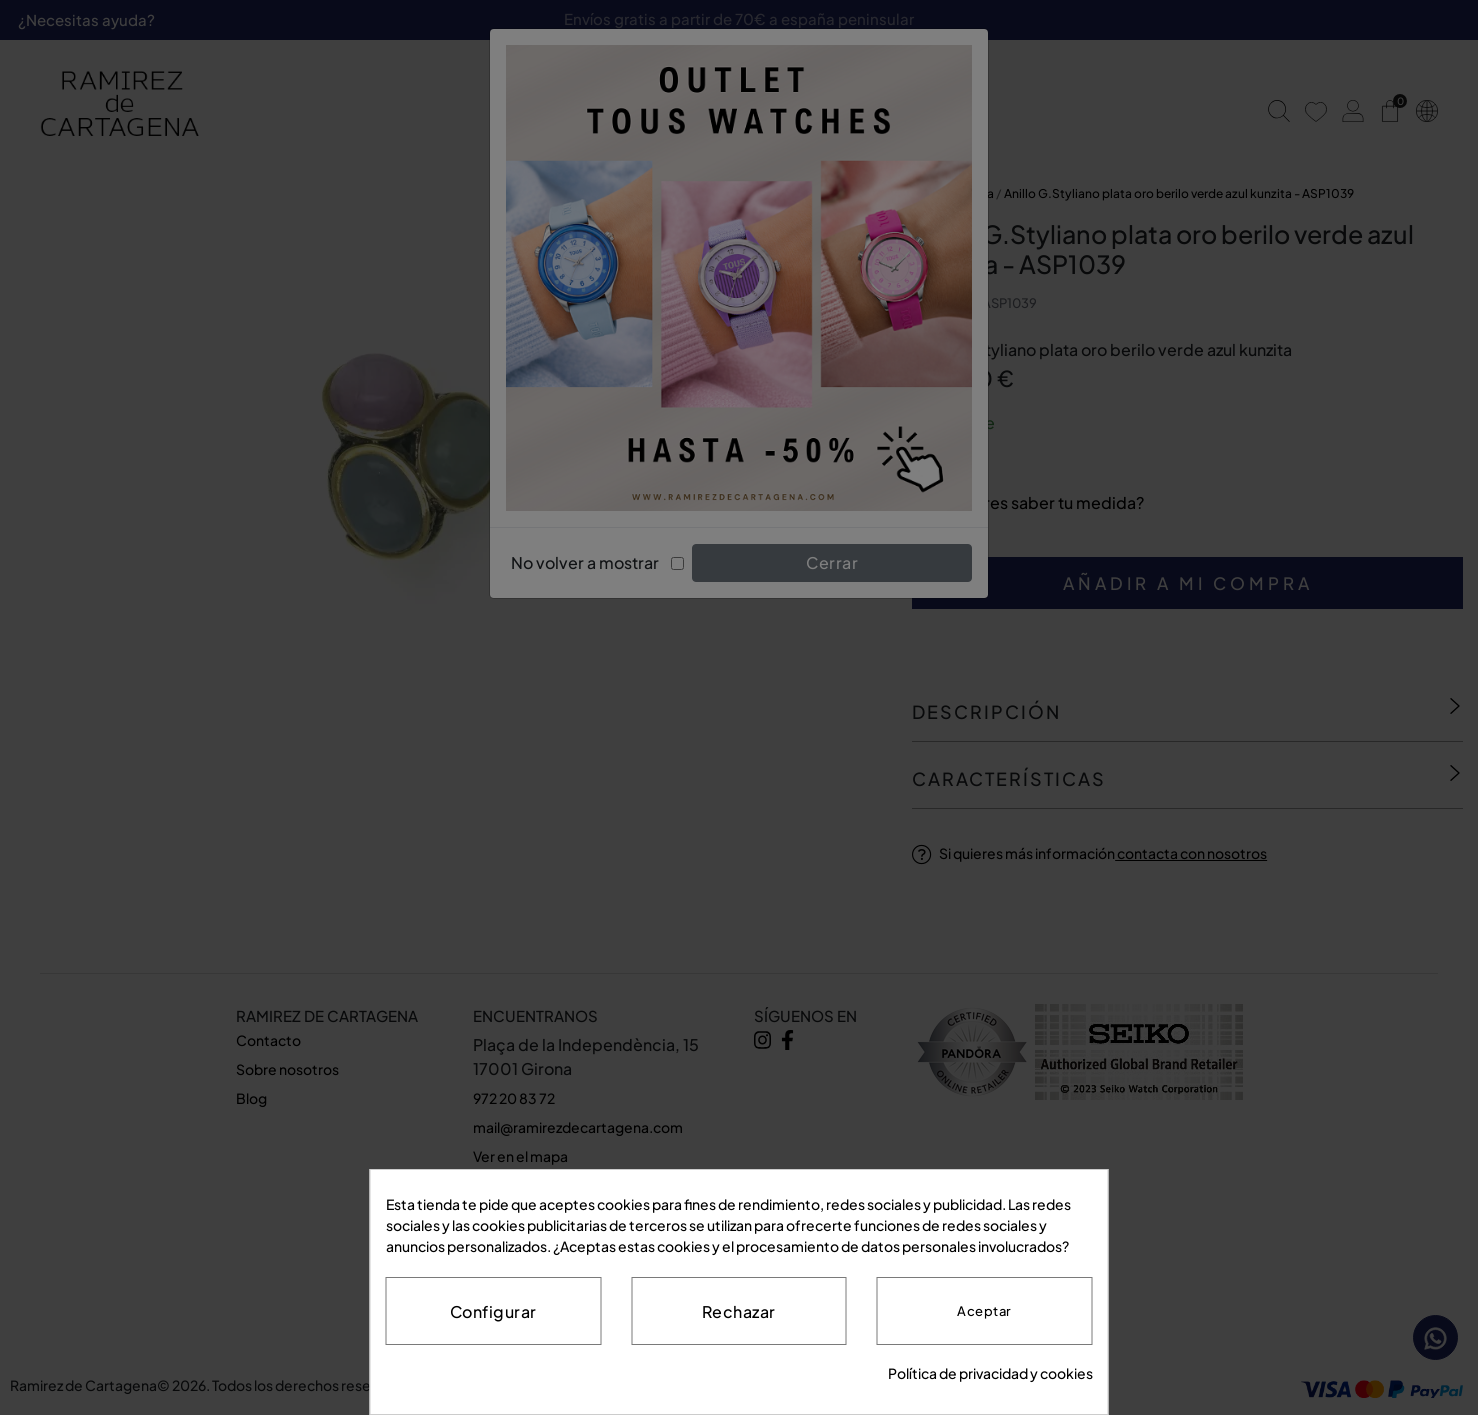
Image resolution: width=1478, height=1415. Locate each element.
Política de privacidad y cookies (990, 1373)
